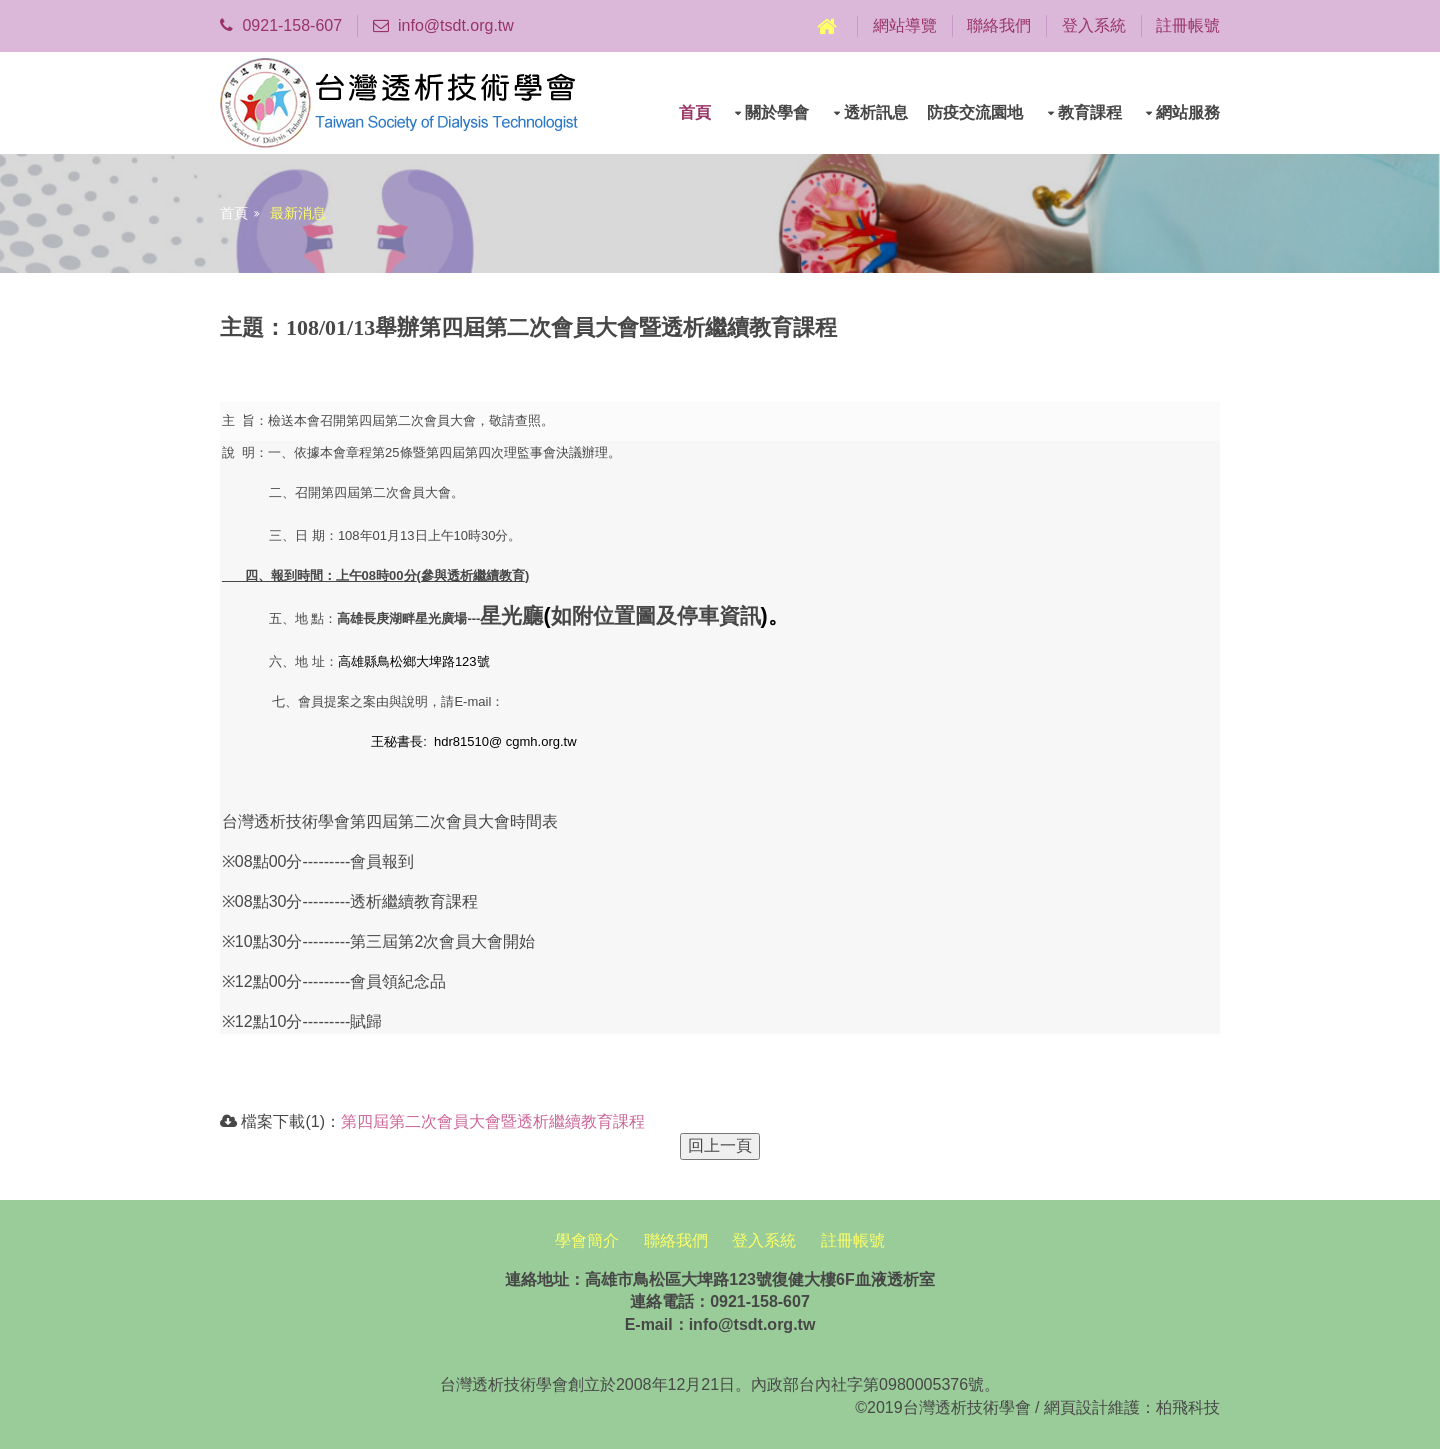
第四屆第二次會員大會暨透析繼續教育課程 (493, 1121)
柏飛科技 (1188, 1407)
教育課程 (1090, 112)
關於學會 (777, 112)
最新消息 (298, 213)
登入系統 (1094, 25)
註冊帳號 (1188, 25)
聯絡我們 (999, 25)
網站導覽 (905, 25)
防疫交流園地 (975, 112)
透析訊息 (876, 112)
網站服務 (1188, 112)
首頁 (695, 112)
